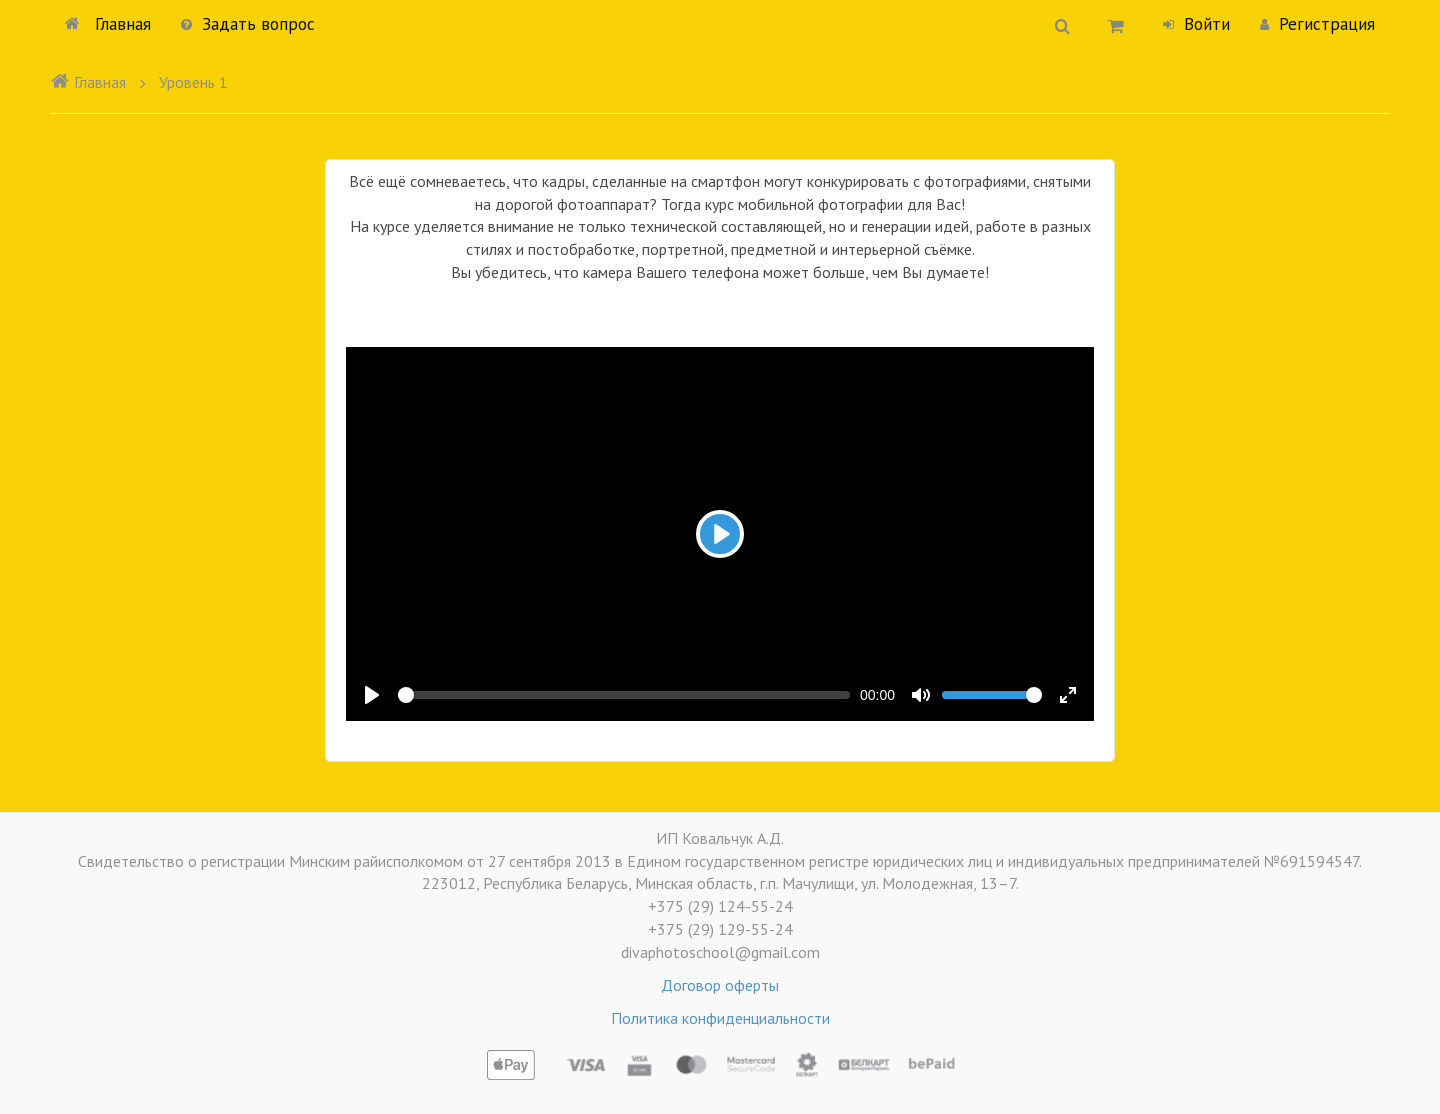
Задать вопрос (248, 24)
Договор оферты (720, 985)
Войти (1196, 24)
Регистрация (1317, 24)
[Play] (720, 534)
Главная (108, 24)
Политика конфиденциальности (720, 1018)
